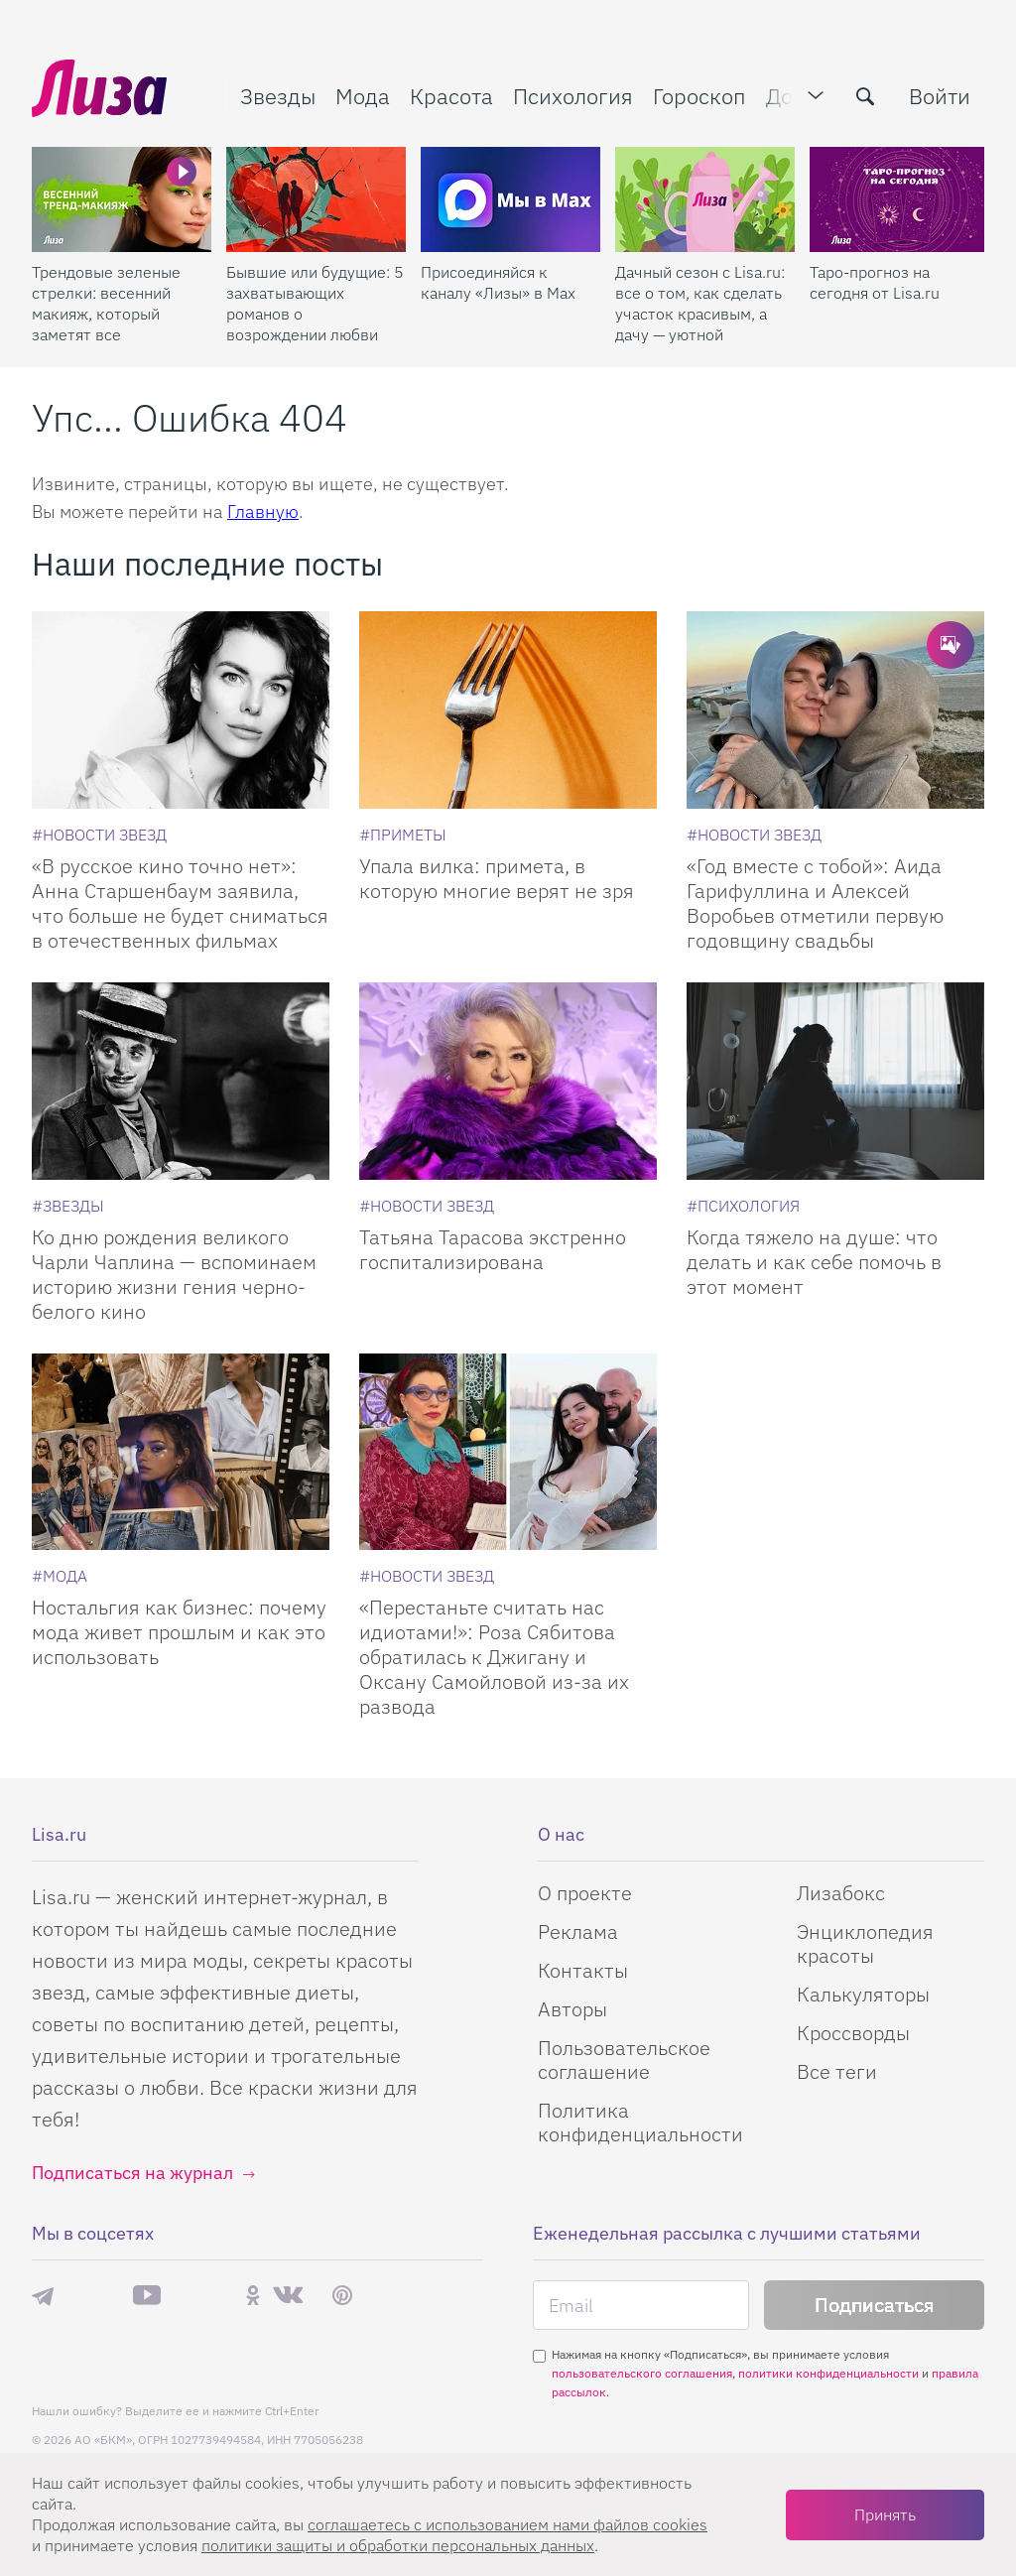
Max (93, 2295)
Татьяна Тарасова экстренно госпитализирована (492, 1249)
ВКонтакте (288, 2295)
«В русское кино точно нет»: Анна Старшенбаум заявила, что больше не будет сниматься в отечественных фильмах (180, 903)
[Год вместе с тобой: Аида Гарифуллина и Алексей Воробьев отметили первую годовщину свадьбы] (835, 710)
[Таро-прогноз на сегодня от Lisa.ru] (899, 199)
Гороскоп (699, 95)
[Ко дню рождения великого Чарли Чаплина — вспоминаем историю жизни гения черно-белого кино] (180, 1081)
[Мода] (59, 1576)
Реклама (578, 1931)
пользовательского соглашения (642, 2373)
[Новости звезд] (99, 834)
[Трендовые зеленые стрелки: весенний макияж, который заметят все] (121, 199)
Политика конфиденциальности (640, 2122)
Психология (573, 95)
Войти (939, 95)
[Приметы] (402, 834)
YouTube (147, 2295)
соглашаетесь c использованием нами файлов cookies (507, 2524)
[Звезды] (68, 1206)
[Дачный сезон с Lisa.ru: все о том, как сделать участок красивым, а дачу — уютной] (705, 199)
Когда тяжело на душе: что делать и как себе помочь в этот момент (814, 1262)
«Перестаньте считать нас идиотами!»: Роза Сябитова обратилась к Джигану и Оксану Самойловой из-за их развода (494, 1657)
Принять (885, 2514)
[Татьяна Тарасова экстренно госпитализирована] (508, 1081)
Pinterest (342, 2295)
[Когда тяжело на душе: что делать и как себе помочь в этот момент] (835, 1081)
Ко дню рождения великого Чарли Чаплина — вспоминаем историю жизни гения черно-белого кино (174, 1274)
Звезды (278, 95)
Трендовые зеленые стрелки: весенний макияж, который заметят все (106, 303)
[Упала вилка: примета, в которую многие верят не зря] (508, 710)
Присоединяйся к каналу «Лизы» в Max (498, 282)
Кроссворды (853, 2032)
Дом (787, 95)
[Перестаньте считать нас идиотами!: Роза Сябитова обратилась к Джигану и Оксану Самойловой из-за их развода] (508, 1452)
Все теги (837, 2071)
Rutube (202, 2295)
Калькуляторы (863, 1994)
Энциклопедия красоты (865, 1943)
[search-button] (865, 96)
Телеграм (43, 2295)
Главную (263, 511)
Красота (451, 95)
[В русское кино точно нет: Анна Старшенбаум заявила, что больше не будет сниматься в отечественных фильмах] (180, 710)
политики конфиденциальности (828, 2373)
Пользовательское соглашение (624, 2059)
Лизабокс (841, 1892)
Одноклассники (253, 2295)
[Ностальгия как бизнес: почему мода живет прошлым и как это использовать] (180, 1452)
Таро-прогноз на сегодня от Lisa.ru (875, 282)
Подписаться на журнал (132, 2172)
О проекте (585, 1892)
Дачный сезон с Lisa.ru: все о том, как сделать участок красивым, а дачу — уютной (700, 303)
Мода (362, 95)
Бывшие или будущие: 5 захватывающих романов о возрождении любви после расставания (315, 303)
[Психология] (743, 1206)
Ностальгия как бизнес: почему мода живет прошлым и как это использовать (179, 1632)
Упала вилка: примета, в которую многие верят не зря (496, 878)
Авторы (572, 2009)
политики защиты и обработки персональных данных (397, 2545)
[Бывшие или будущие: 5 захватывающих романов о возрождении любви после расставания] (316, 199)
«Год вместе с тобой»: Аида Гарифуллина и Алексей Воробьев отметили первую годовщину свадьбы (815, 903)
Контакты (583, 1970)
